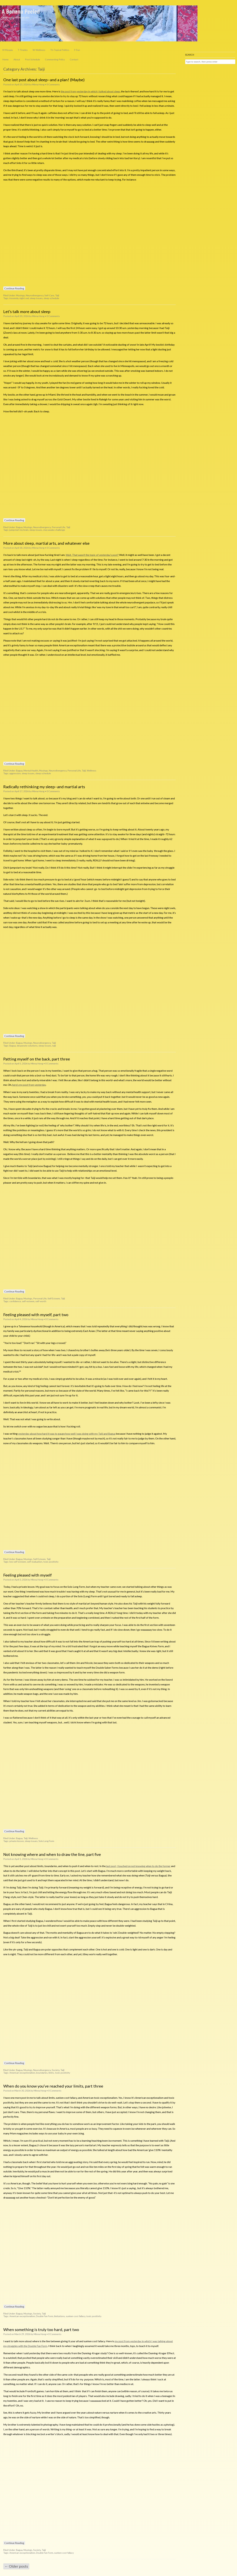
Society (55, 2070)
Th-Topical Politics (59, 50)
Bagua (19, 527)
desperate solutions (27, 1045)
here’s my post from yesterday (29, 1084)
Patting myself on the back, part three (36, 1059)
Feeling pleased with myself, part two (35, 1314)
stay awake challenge (54, 529)
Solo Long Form (46, 1841)
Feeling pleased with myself (27, 1575)
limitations (59, 2316)
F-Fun (77, 50)
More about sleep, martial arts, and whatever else (46, 543)
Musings (20, 295)
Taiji (57, 295)
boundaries (42, 2072)
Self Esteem (54, 1298)
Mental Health (31, 770)
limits (51, 2072)
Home (5, 59)
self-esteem (28, 1301)
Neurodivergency (34, 295)
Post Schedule (32, 59)
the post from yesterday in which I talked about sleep (90, 91)
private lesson (16, 1841)
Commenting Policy (55, 59)
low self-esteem (17, 1561)
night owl (24, 298)
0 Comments (53, 84)
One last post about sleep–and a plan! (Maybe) (44, 79)
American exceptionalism (22, 2072)
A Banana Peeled (21, 11)
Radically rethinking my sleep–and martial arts (44, 786)
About (16, 59)
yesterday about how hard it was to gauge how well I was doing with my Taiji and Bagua (66, 1433)
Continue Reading (14, 288)
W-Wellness (39, 50)
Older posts (16, 2566)
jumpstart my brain (18, 529)
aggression (15, 773)
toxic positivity (50, 1561)
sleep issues (36, 298)
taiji (54, 1045)
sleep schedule (51, 298)
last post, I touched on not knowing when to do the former (138, 1866)
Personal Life (58, 527)
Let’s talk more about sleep (26, 311)
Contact (74, 59)
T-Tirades (23, 50)
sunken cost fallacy (75, 2316)
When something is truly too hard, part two (41, 2329)
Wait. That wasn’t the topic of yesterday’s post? (92, 554)
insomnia (13, 298)
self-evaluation (34, 1561)
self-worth (40, 1301)
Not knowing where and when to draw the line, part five (52, 1854)
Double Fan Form (44, 2316)
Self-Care (49, 295)
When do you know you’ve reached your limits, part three (53, 2086)
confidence (15, 1301)
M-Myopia (7, 50)
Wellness (91, 770)
